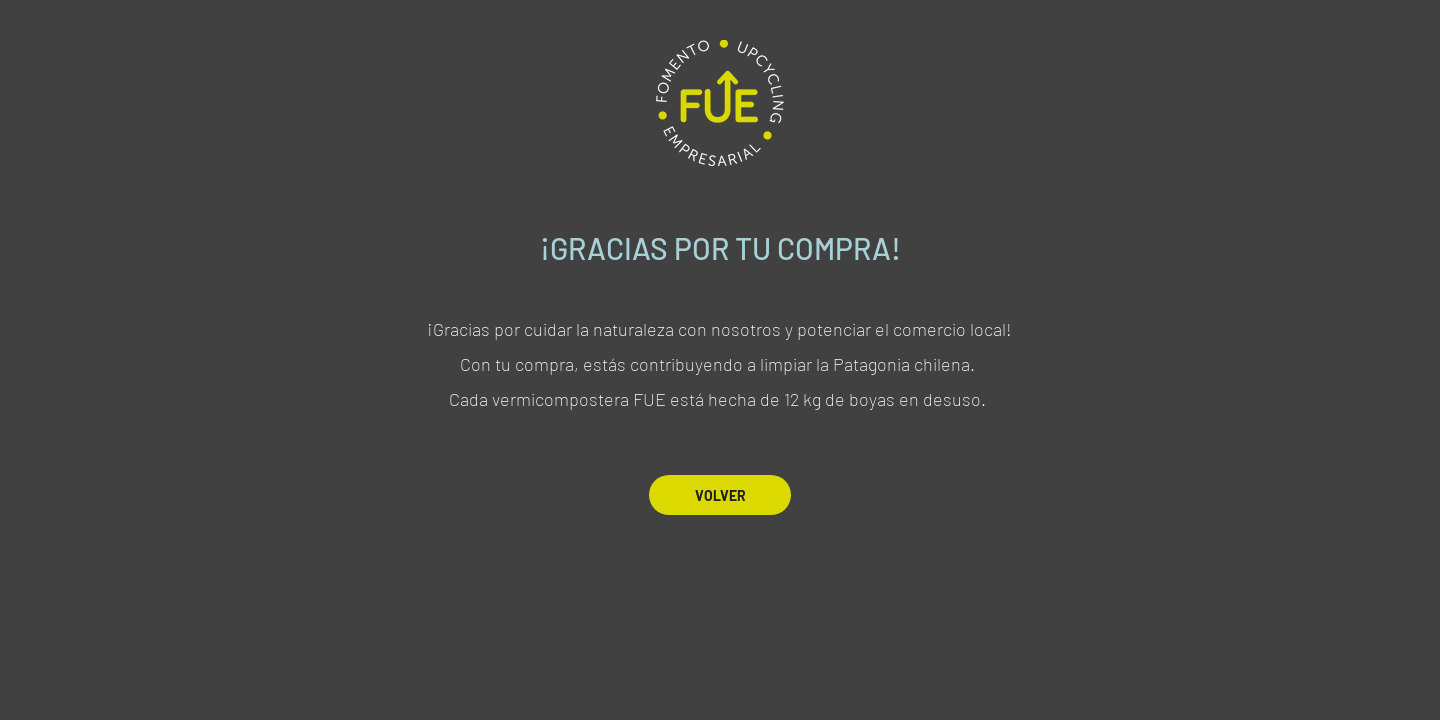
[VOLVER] (720, 495)
